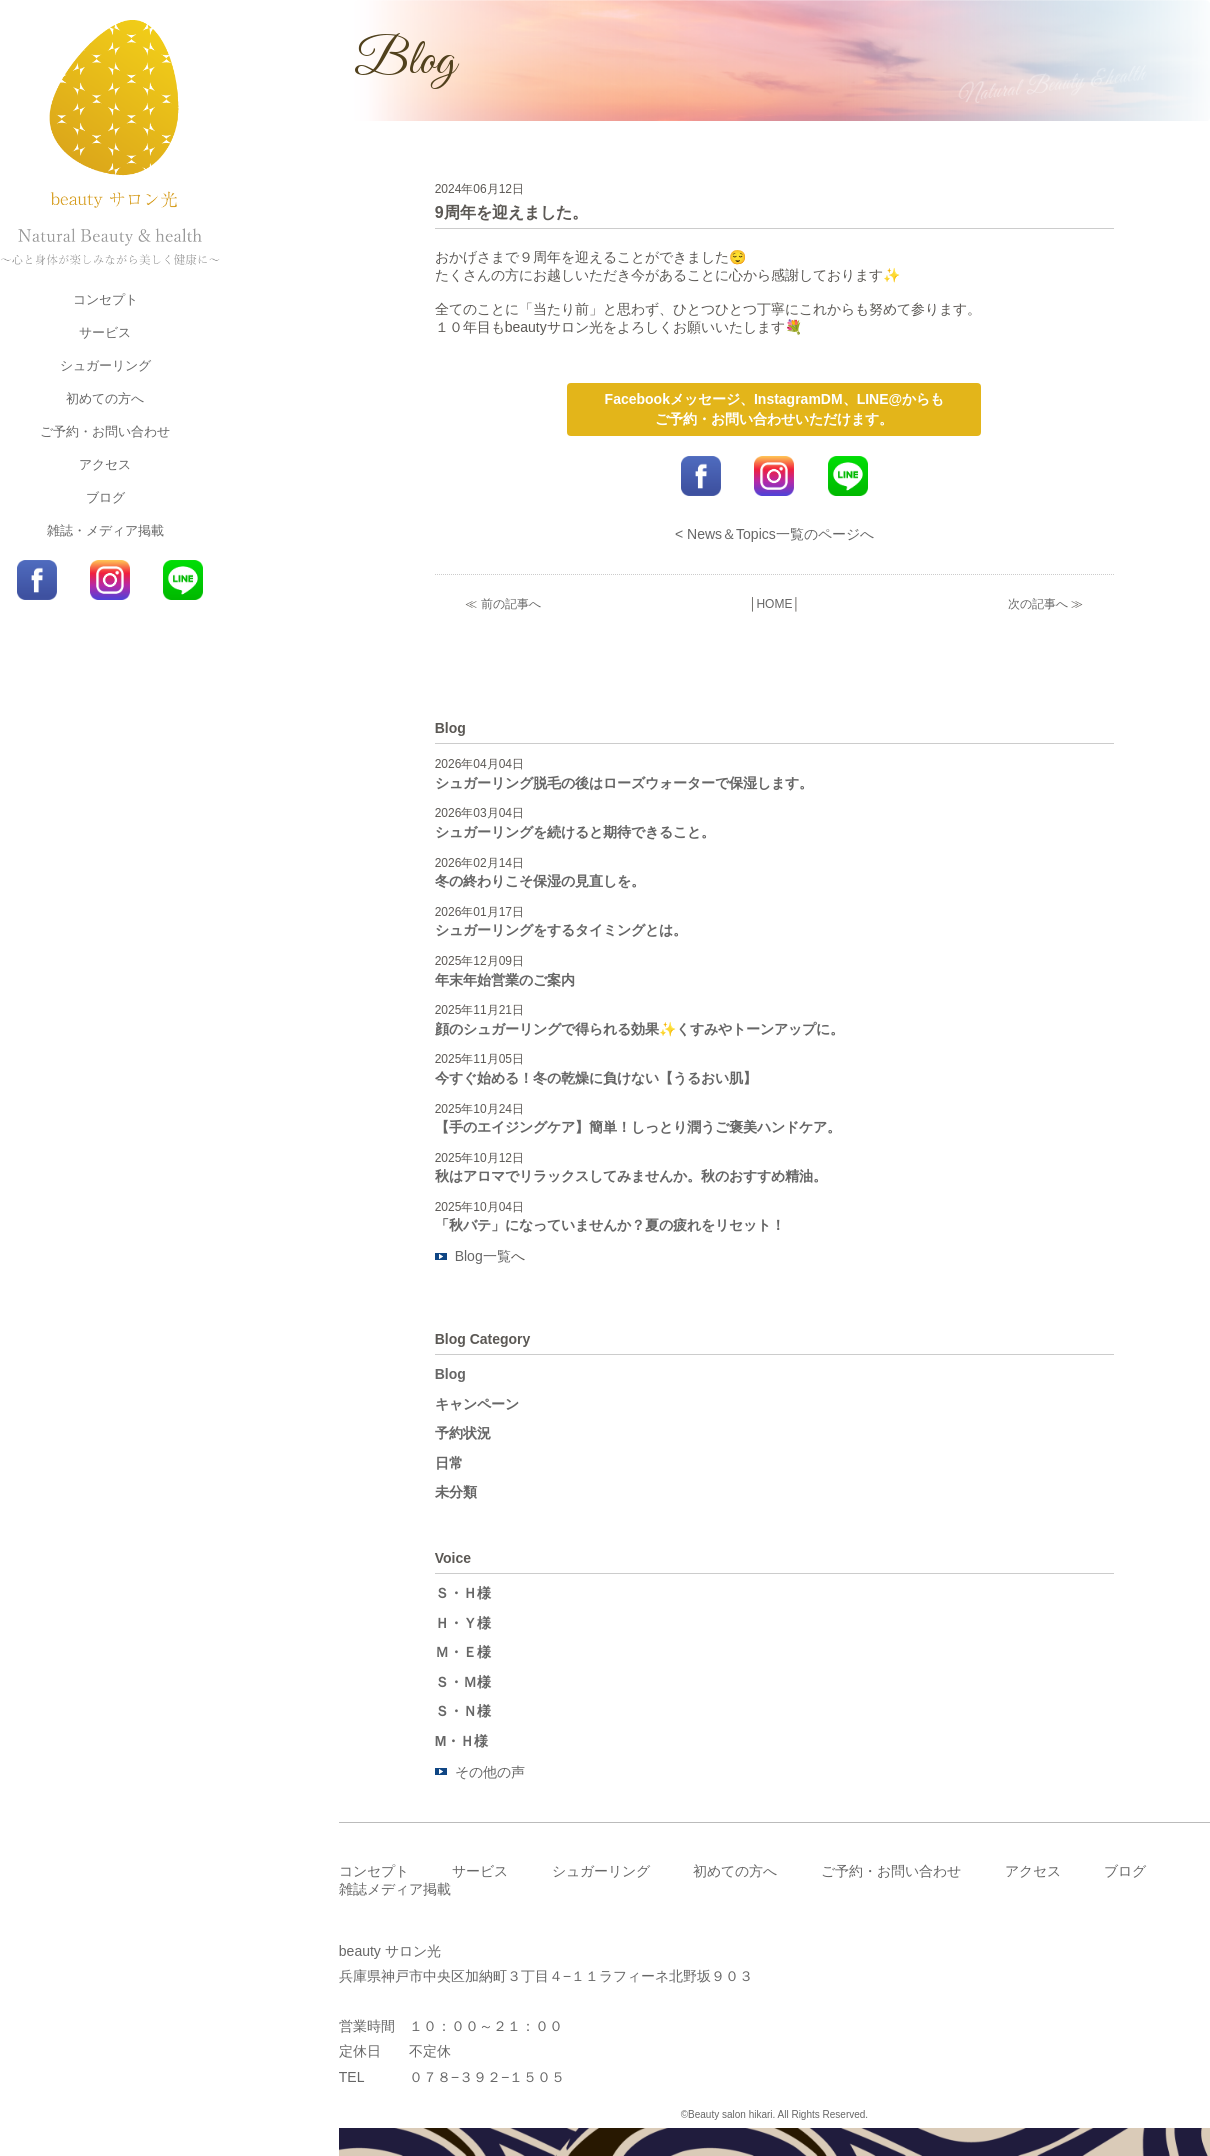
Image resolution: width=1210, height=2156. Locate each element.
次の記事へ (1038, 604)
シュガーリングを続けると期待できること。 (575, 832)
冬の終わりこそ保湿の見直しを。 (540, 881)
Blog (450, 1374)
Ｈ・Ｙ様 (463, 1623)
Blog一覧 (483, 1256)
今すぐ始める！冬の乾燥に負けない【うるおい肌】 (596, 1078)
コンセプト (105, 299)
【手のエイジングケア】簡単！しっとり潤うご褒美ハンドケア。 (638, 1127)
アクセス (105, 464)
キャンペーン (477, 1404)
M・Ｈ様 (462, 1741)
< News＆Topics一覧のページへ (774, 534)
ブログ (105, 497)
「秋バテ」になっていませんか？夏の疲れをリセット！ (610, 1225)
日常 (449, 1463)
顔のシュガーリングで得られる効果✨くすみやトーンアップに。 (639, 1029)
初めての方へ (105, 398)
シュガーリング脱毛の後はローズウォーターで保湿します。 (624, 783)
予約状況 (463, 1433)
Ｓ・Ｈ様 (463, 1593)
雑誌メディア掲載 (395, 1889)
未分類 (456, 1492)
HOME (774, 604)
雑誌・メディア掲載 (105, 530)
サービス (105, 332)
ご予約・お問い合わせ (105, 431)
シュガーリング (105, 365)
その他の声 (490, 1772)
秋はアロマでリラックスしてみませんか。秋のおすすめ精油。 (631, 1176)
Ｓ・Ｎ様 (463, 1711)
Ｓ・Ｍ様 (463, 1682)
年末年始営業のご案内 (505, 980)
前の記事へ (511, 604)
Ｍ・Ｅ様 (463, 1652)
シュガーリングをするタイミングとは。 (561, 930)
